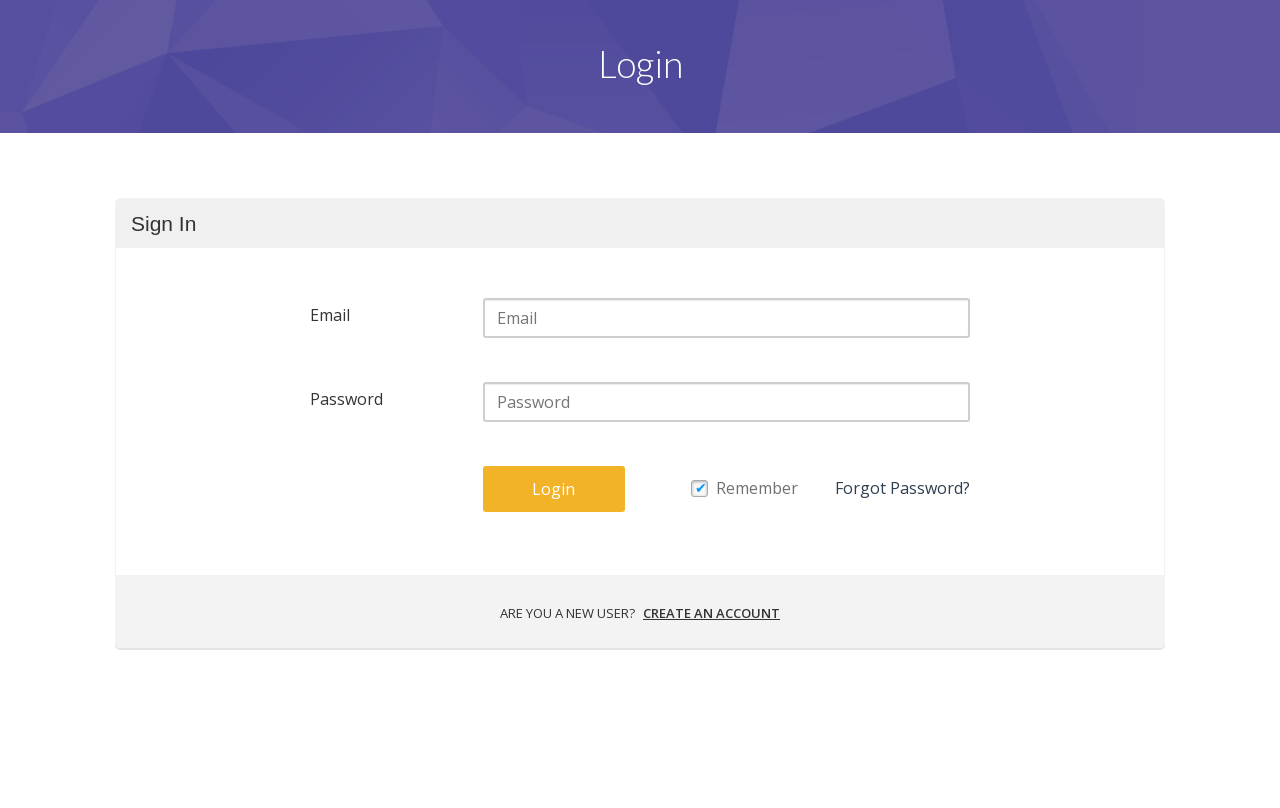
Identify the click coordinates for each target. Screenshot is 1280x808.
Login (553, 489)
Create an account (711, 613)
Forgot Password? (902, 488)
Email (330, 315)
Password (346, 399)
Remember (757, 488)
